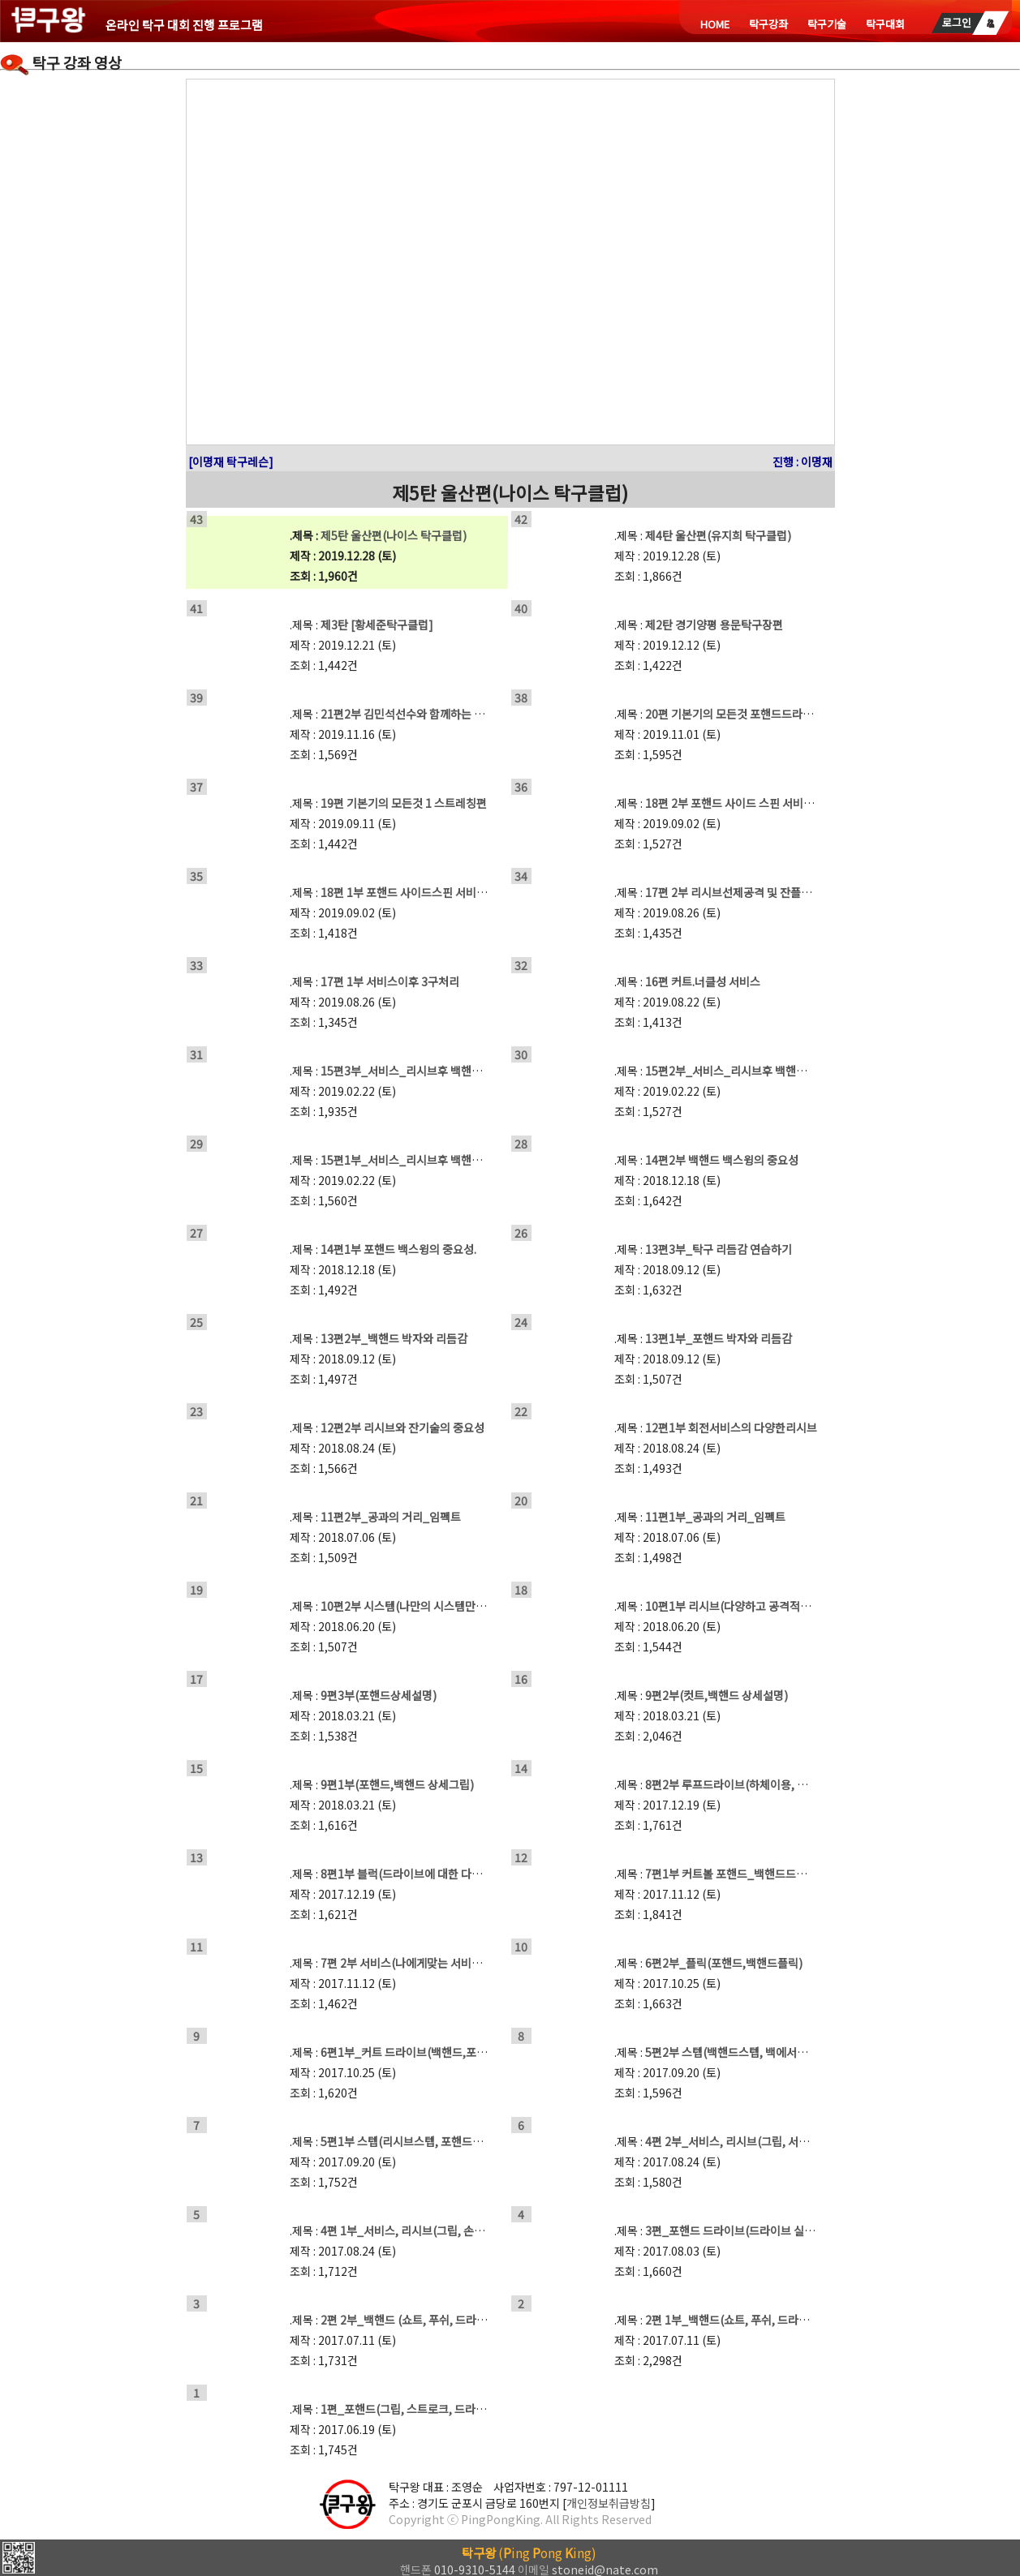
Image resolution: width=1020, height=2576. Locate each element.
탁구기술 (826, 24)
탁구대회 (885, 24)
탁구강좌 (768, 24)
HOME (714, 24)
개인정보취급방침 (608, 2503)
